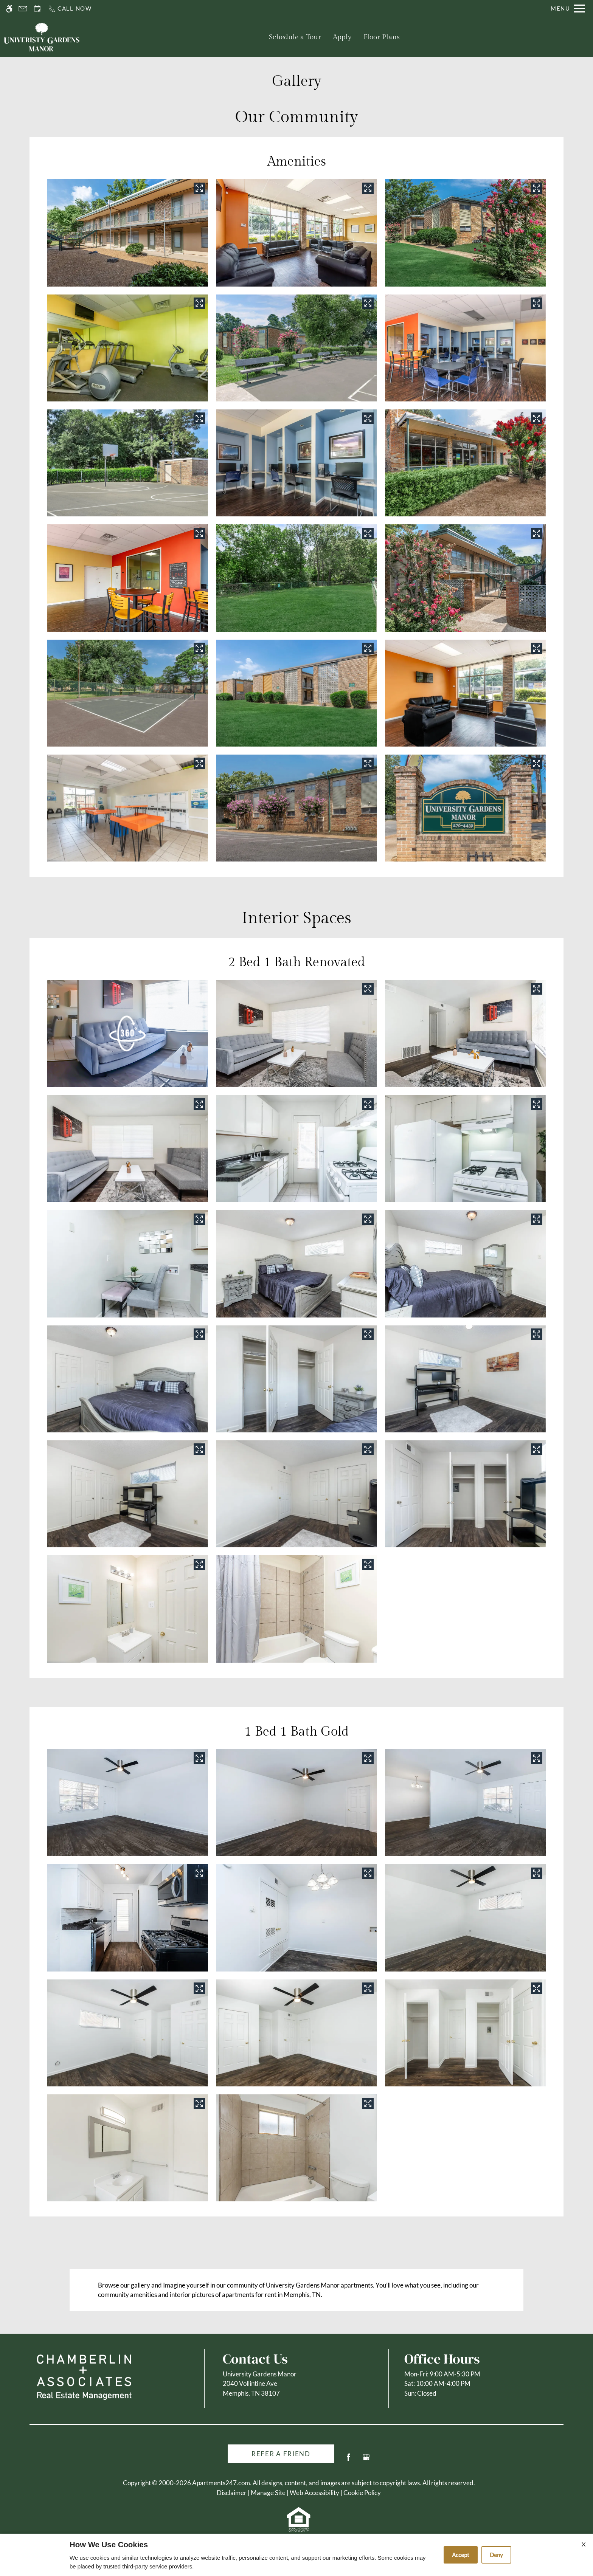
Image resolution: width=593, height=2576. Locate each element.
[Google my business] (366, 2460)
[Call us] (70, 8)
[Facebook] (348, 2460)
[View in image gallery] (199, 188)
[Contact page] (23, 8)
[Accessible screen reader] (9, 8)
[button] (127, 1033)
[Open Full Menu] (568, 8)
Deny (496, 2554)
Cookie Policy (362, 2493)
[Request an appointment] (37, 8)
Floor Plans (381, 37)
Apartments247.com (221, 2483)
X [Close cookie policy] (583, 2544)
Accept (460, 2554)
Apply (342, 37)
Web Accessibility (314, 2493)
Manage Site (268, 2493)
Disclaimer (232, 2493)
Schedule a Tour (295, 37)
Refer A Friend (280, 2454)
